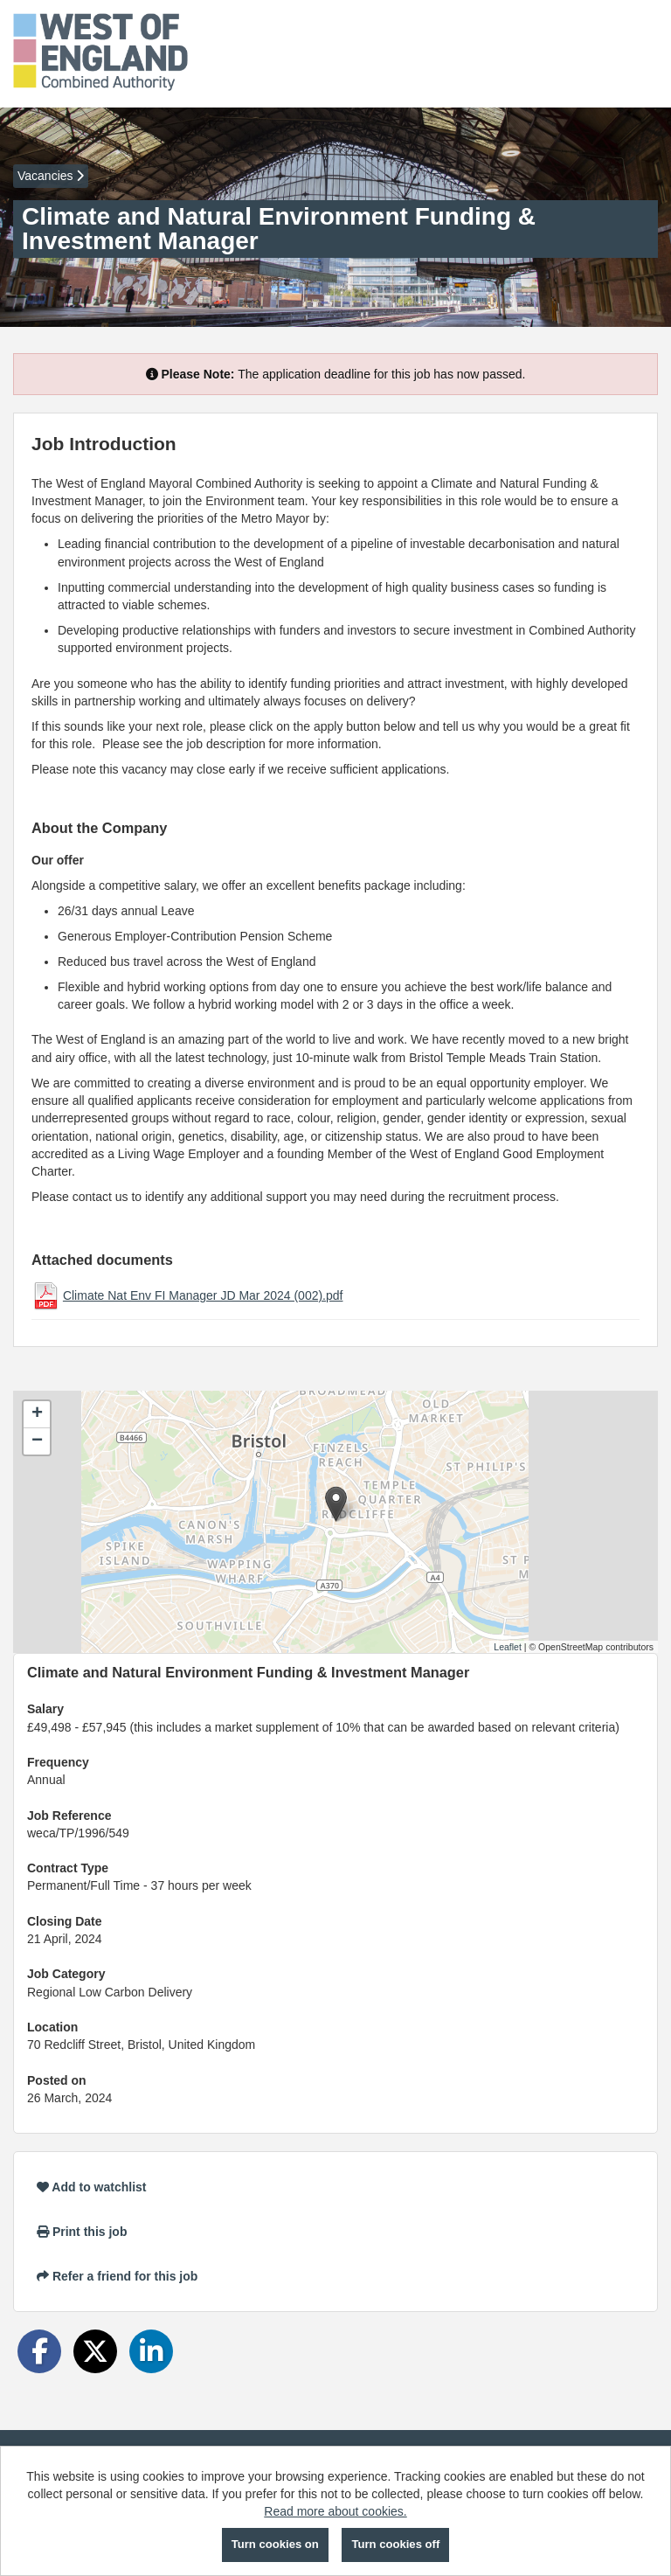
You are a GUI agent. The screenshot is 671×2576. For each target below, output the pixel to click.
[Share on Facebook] (39, 2351)
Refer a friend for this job (117, 2276)
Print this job (82, 2232)
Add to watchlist (91, 2187)
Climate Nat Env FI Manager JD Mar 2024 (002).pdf (203, 1295)
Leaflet (508, 1647)
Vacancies (50, 176)
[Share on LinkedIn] (151, 2351)
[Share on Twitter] (95, 2351)
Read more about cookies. (335, 2511)
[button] (336, 1504)
